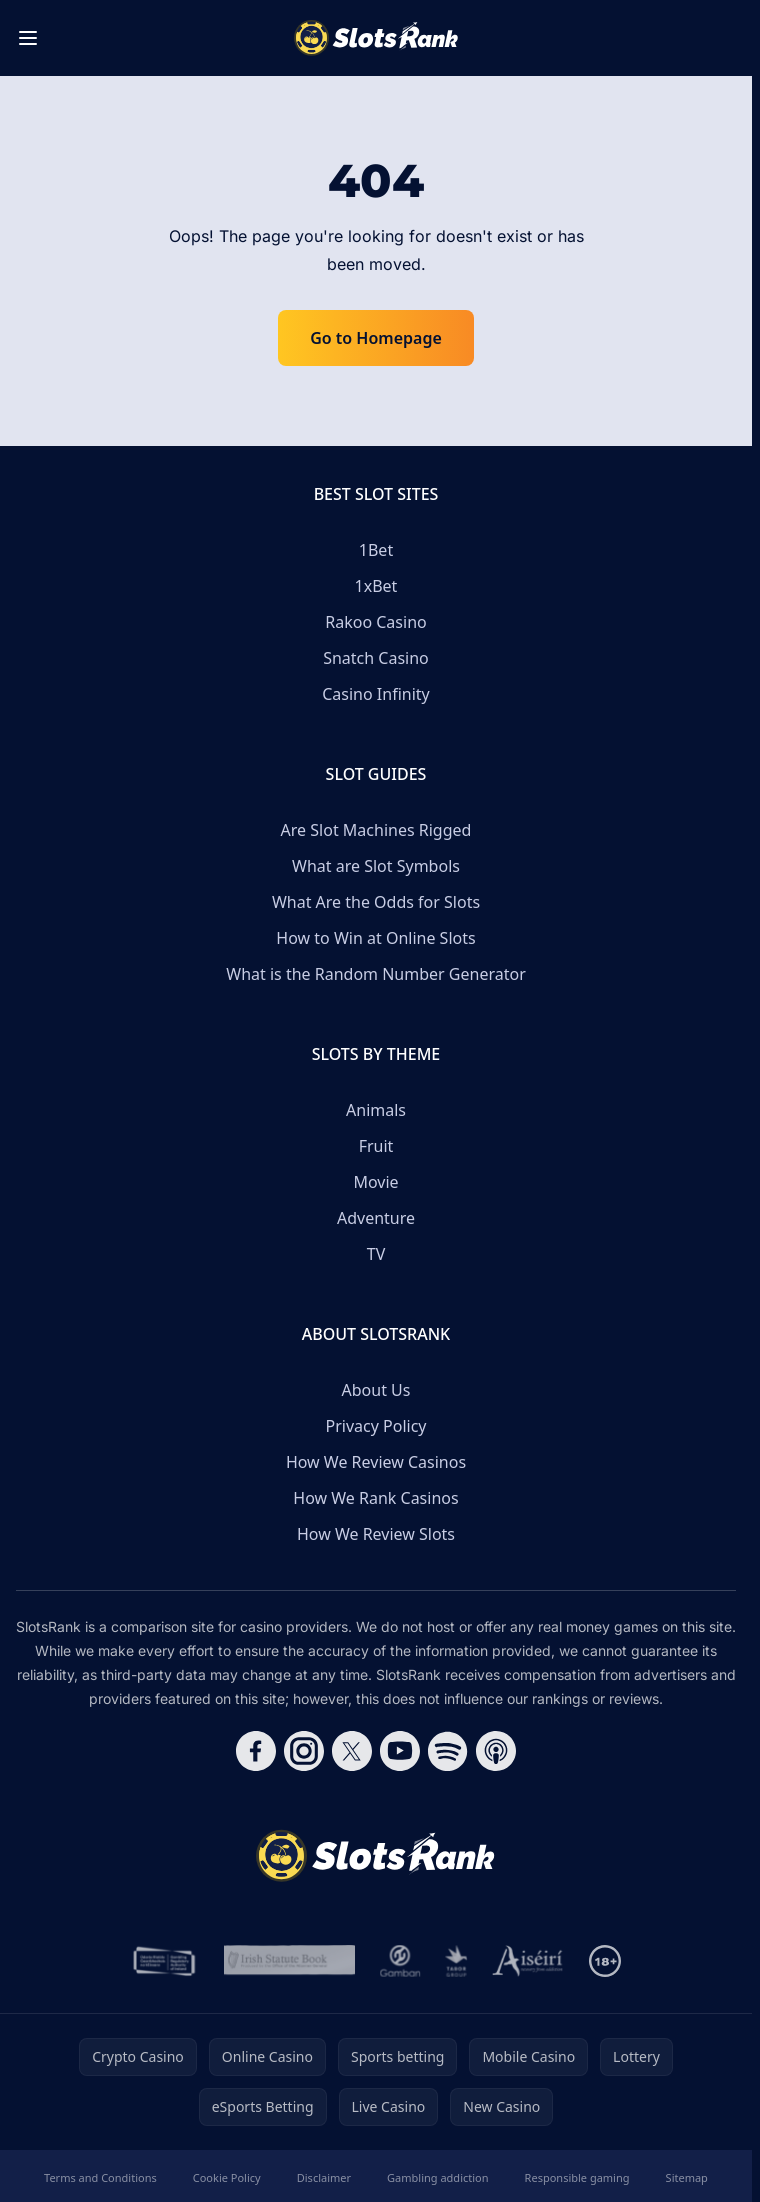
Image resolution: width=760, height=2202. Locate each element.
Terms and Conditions (100, 2177)
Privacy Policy (376, 1426)
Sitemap (687, 2177)
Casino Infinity (376, 694)
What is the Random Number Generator (376, 974)
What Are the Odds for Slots (376, 902)
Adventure (376, 1218)
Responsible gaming (577, 2177)
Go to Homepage (376, 338)
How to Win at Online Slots (375, 938)
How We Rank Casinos (375, 1498)
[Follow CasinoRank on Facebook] (256, 1751)
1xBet (376, 586)
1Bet (376, 550)
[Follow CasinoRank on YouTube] (400, 1751)
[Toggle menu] (28, 38)
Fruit (376, 1146)
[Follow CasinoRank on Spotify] (448, 1751)
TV (376, 1254)
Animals (376, 1110)
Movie (375, 1182)
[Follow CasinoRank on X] (352, 1751)
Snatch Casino (376, 658)
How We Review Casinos (376, 1462)
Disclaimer (324, 2177)
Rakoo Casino (375, 622)
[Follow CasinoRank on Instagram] (304, 1751)
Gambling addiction (437, 2177)
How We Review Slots (376, 1534)
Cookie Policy (227, 2177)
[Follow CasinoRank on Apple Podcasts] (496, 1751)
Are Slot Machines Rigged (376, 830)
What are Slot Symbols (376, 866)
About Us (376, 1390)
